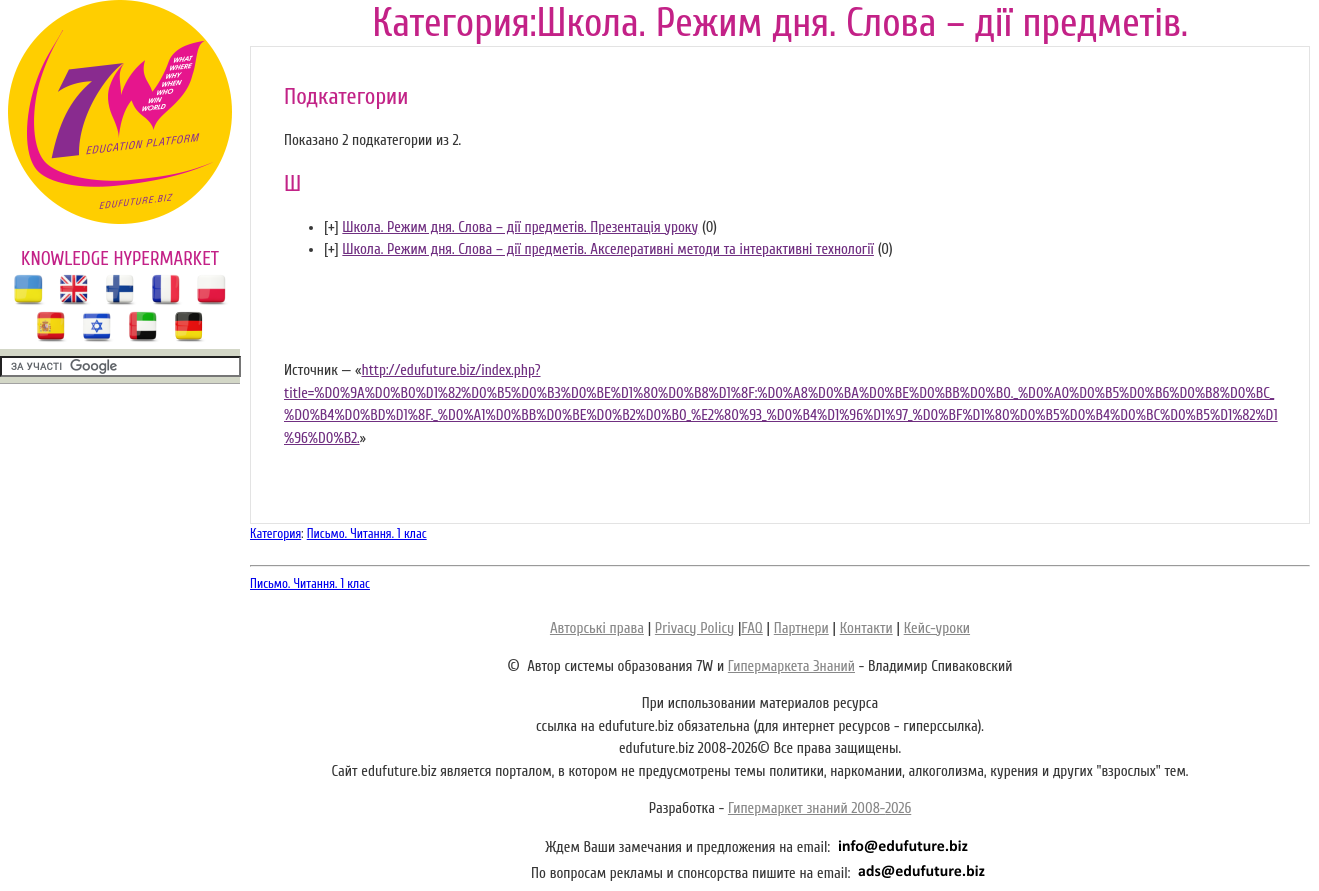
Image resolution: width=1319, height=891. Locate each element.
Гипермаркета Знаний (791, 666)
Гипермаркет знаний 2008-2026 (819, 808)
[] (331, 227)
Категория (275, 533)
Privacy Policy (694, 628)
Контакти (866, 628)
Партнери (801, 628)
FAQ (751, 628)
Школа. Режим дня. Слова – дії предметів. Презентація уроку (520, 227)
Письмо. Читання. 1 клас (367, 533)
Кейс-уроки (937, 628)
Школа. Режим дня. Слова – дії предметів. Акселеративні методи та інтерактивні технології (608, 249)
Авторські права (597, 628)
